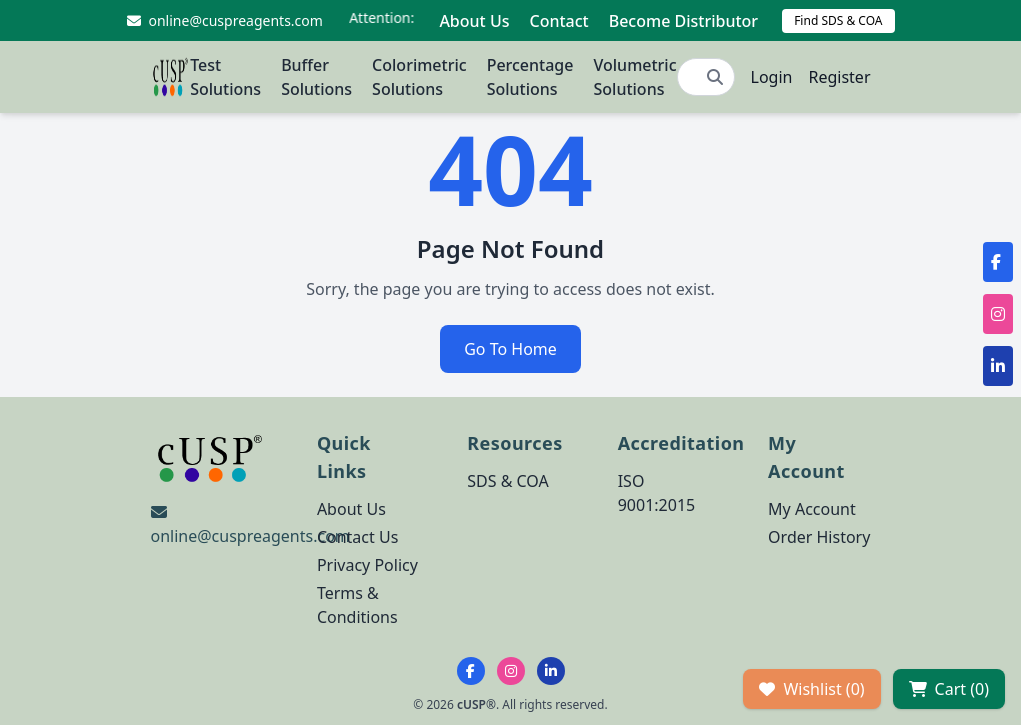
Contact (558, 21)
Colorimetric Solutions (419, 77)
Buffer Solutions (316, 77)
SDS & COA (507, 481)
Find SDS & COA (838, 20)
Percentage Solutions (530, 77)
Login (772, 77)
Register (839, 77)
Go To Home (510, 349)
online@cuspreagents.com (250, 536)
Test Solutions (225, 77)
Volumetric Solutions (634, 77)
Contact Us (357, 537)
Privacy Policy (367, 565)
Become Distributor (683, 21)
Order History (819, 537)
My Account (812, 509)
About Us (474, 21)
